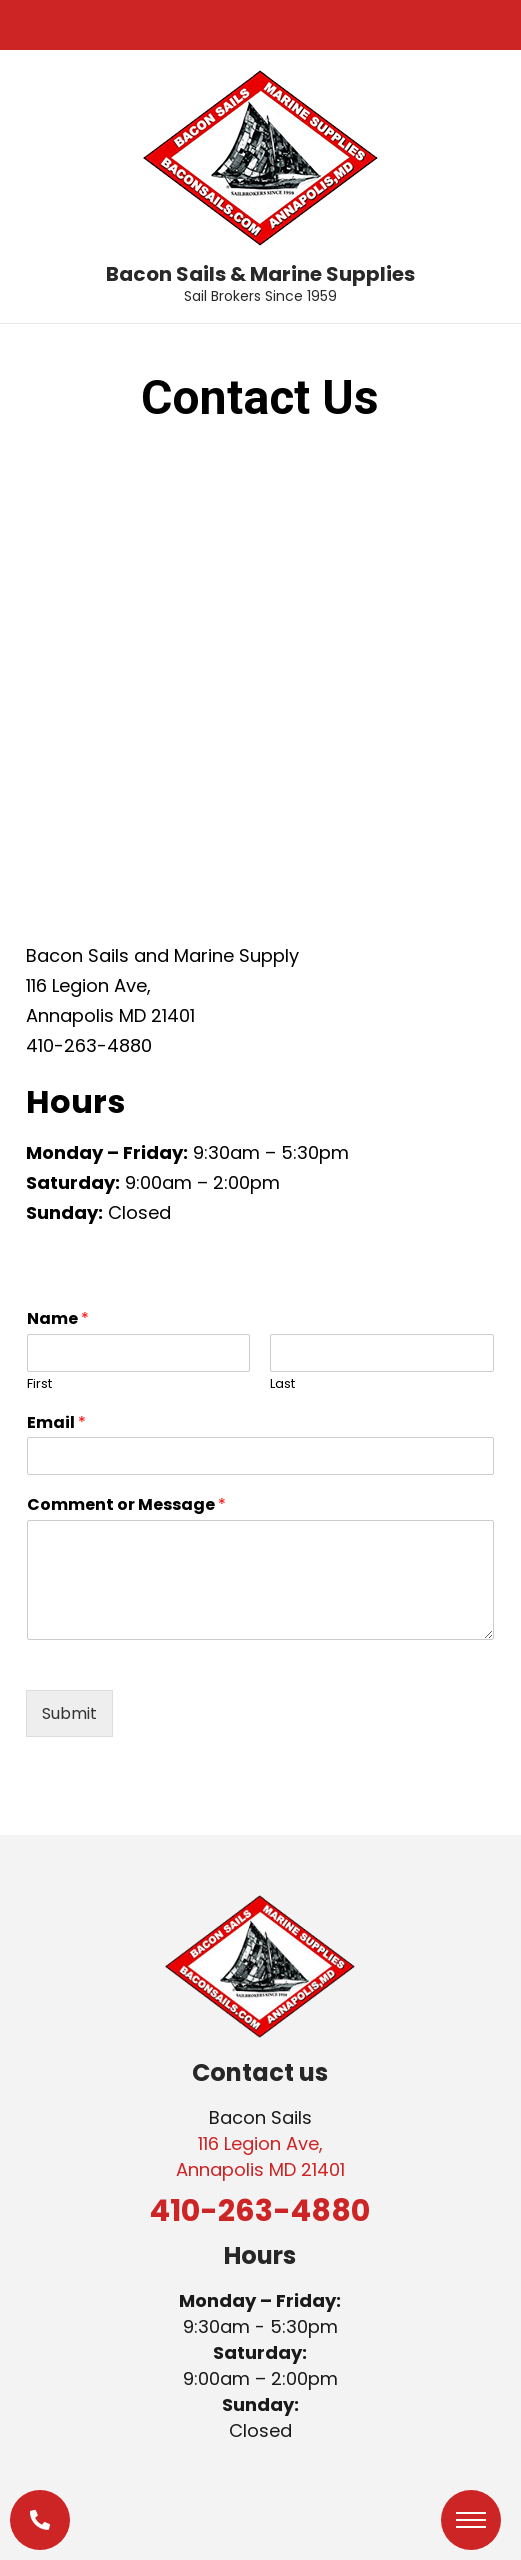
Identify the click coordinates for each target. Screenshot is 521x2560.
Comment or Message (126, 1505)
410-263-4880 (260, 2211)
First (39, 1384)
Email (56, 1423)
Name (58, 1319)
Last (282, 1384)
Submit (69, 1713)
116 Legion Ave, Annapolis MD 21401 (260, 2156)
